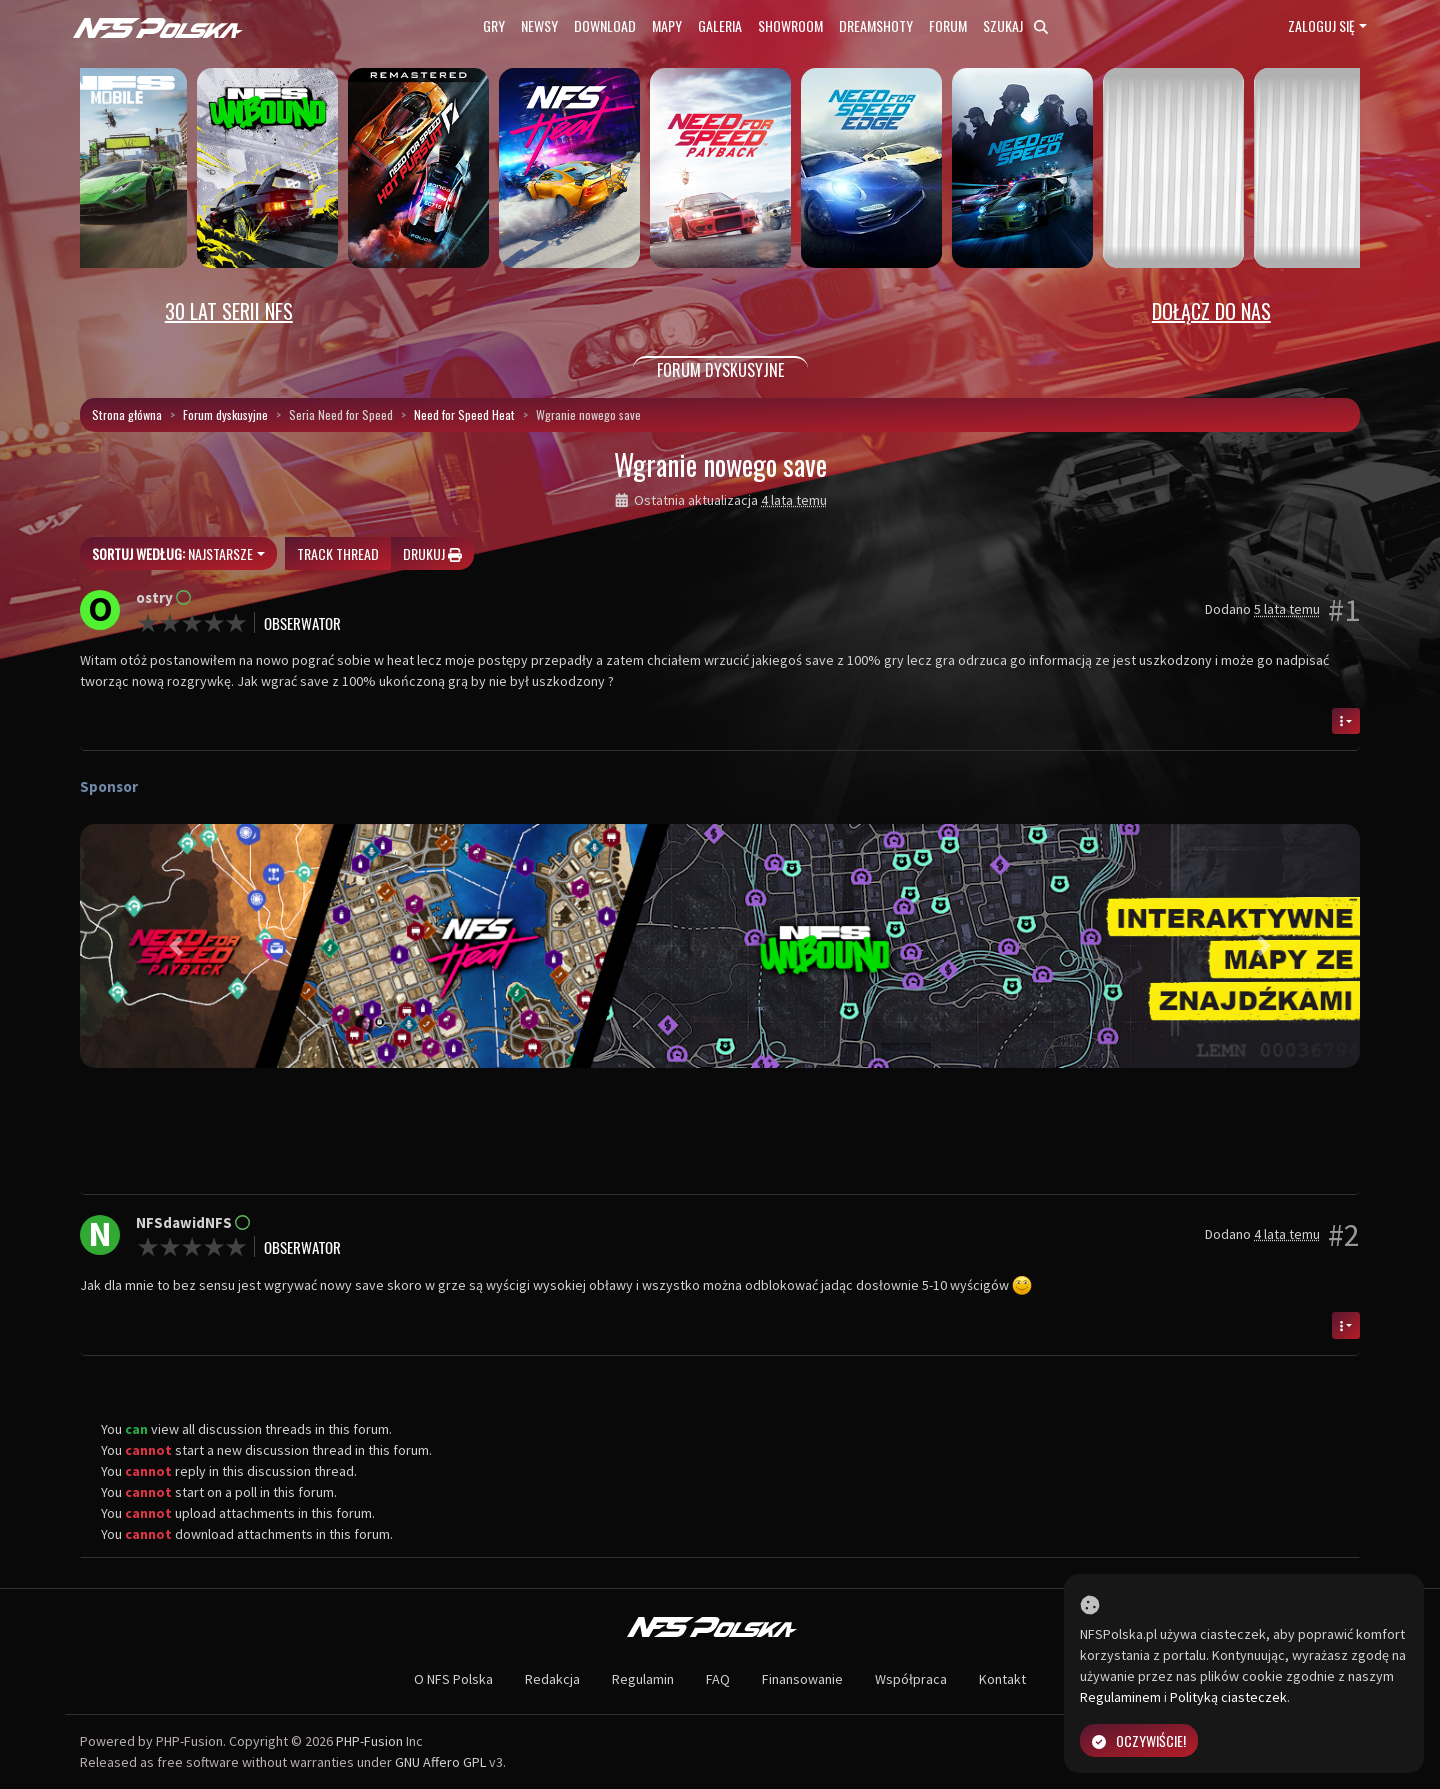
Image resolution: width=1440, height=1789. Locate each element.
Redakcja (552, 1679)
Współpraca (911, 1679)
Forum (948, 25)
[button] (176, 946)
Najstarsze (172, 553)
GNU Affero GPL (440, 1762)
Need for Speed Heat (464, 414)
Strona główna (127, 414)
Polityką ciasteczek (1228, 1697)
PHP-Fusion (369, 1741)
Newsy (539, 25)
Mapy (667, 25)
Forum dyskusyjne (225, 414)
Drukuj (432, 553)
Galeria (720, 25)
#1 (1344, 610)
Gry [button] (494, 25)
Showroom (790, 25)
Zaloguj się (1321, 25)
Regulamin (643, 1679)
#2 (1344, 1235)
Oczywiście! (1139, 1740)
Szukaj (1015, 25)
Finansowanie (802, 1679)
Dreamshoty (876, 25)
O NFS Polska (453, 1679)
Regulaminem (1120, 1697)
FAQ (718, 1679)
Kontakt (1002, 1679)
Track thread (338, 553)
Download (605, 25)
